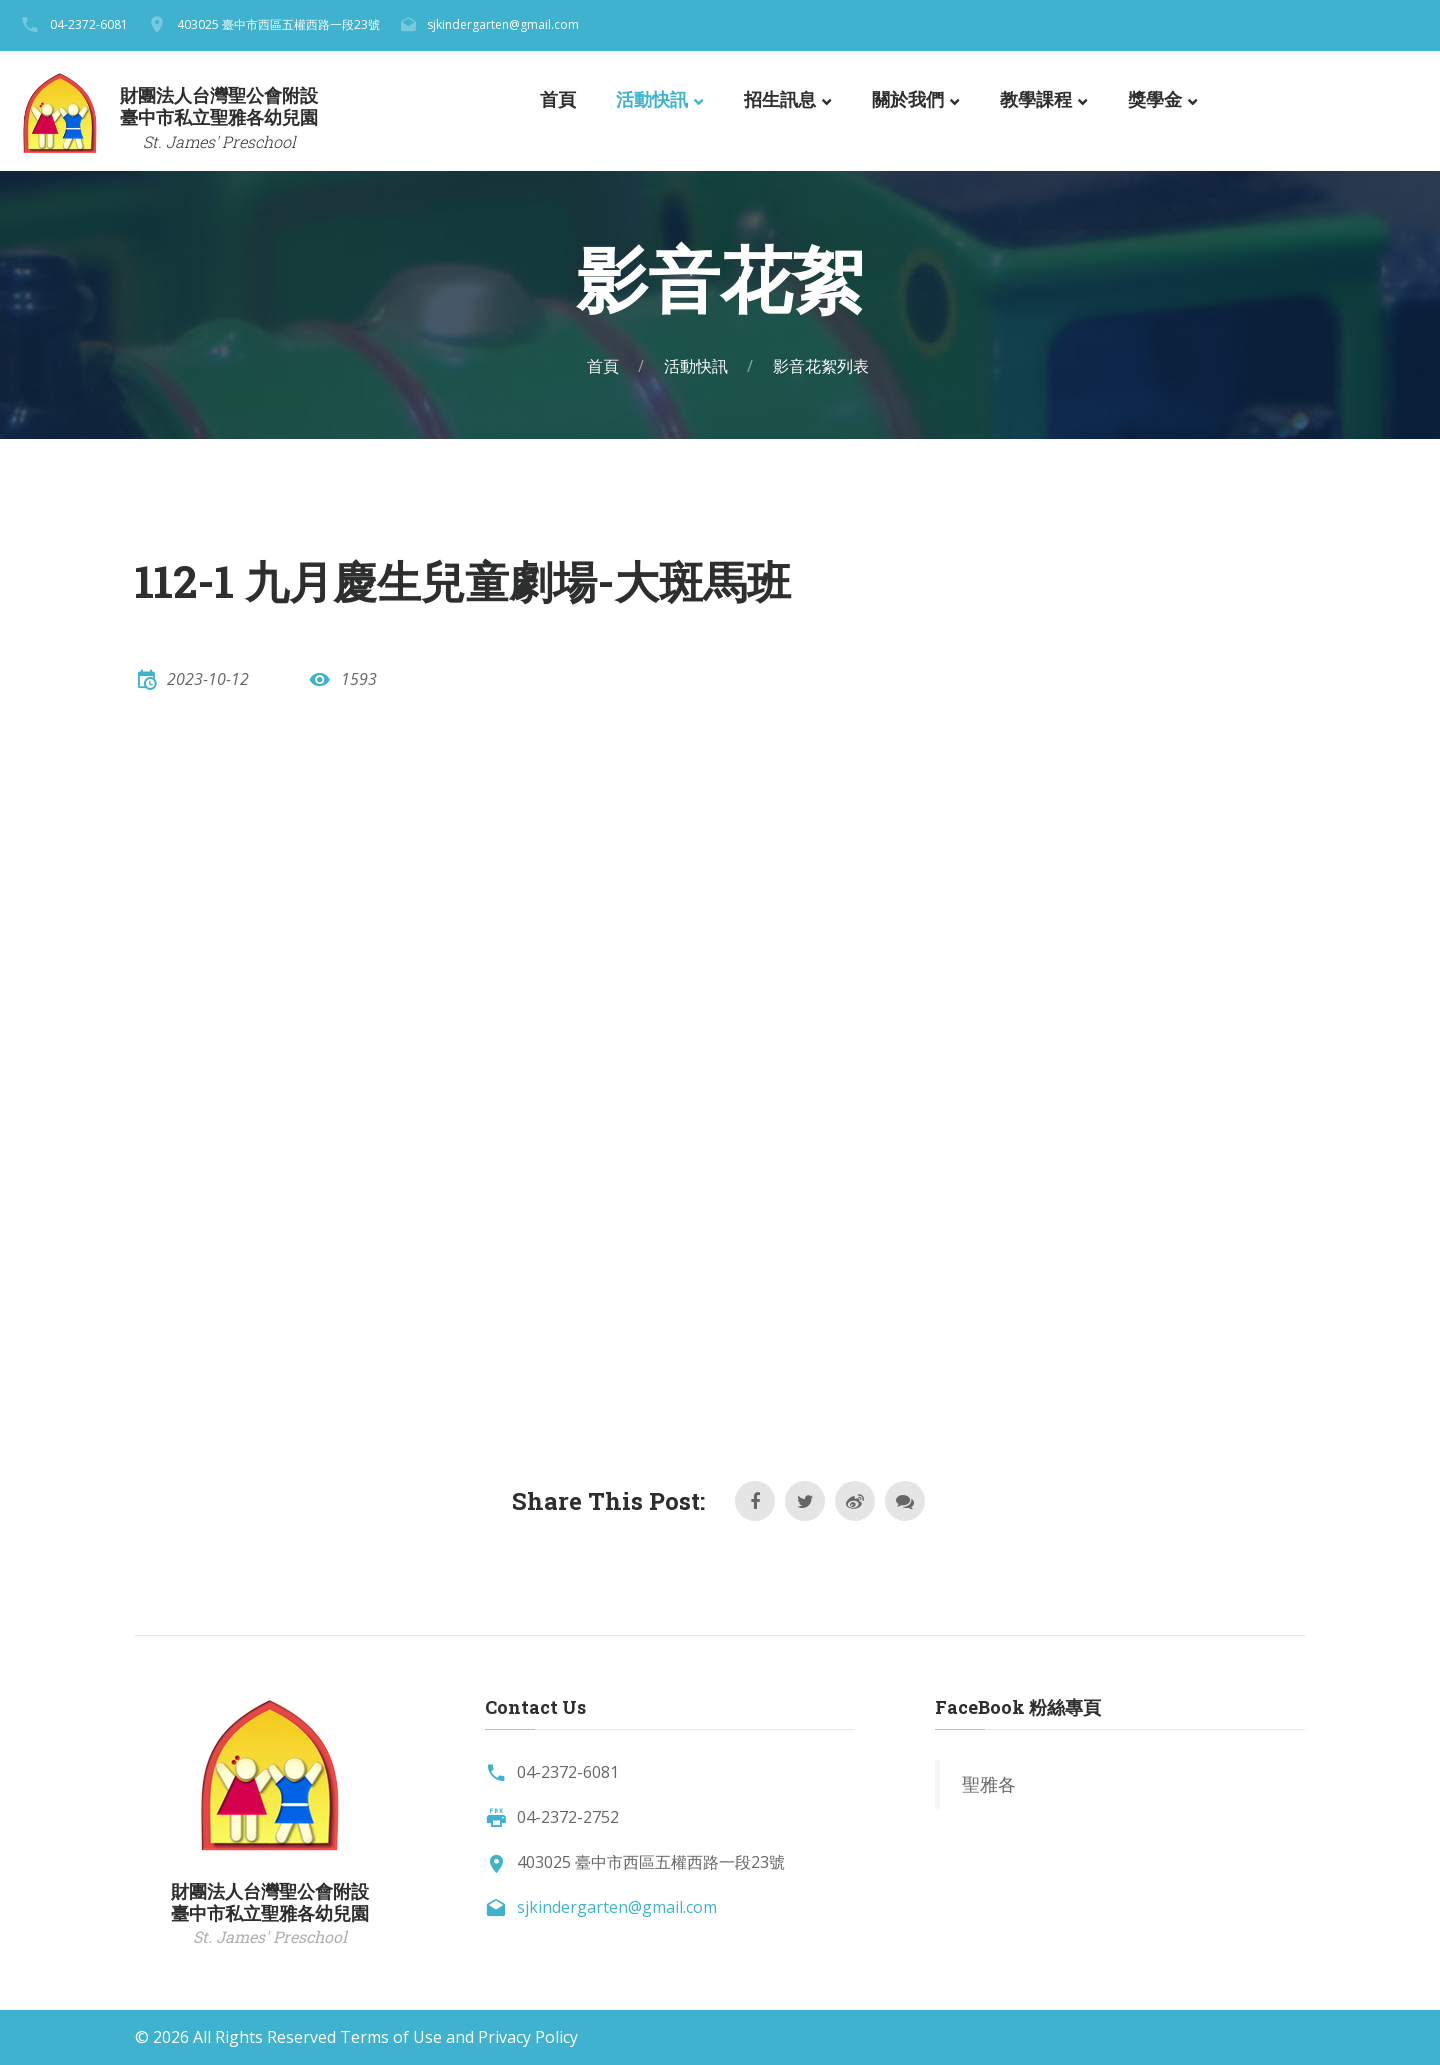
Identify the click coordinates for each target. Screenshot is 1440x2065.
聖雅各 (989, 1784)
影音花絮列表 (821, 366)
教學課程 (1036, 100)
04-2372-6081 (89, 24)
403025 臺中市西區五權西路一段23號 (278, 24)
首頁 (558, 100)
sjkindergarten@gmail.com (503, 24)
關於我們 (908, 100)
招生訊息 (780, 100)
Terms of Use (391, 2037)
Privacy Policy (528, 2037)
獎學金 (1155, 100)
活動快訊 (652, 100)
